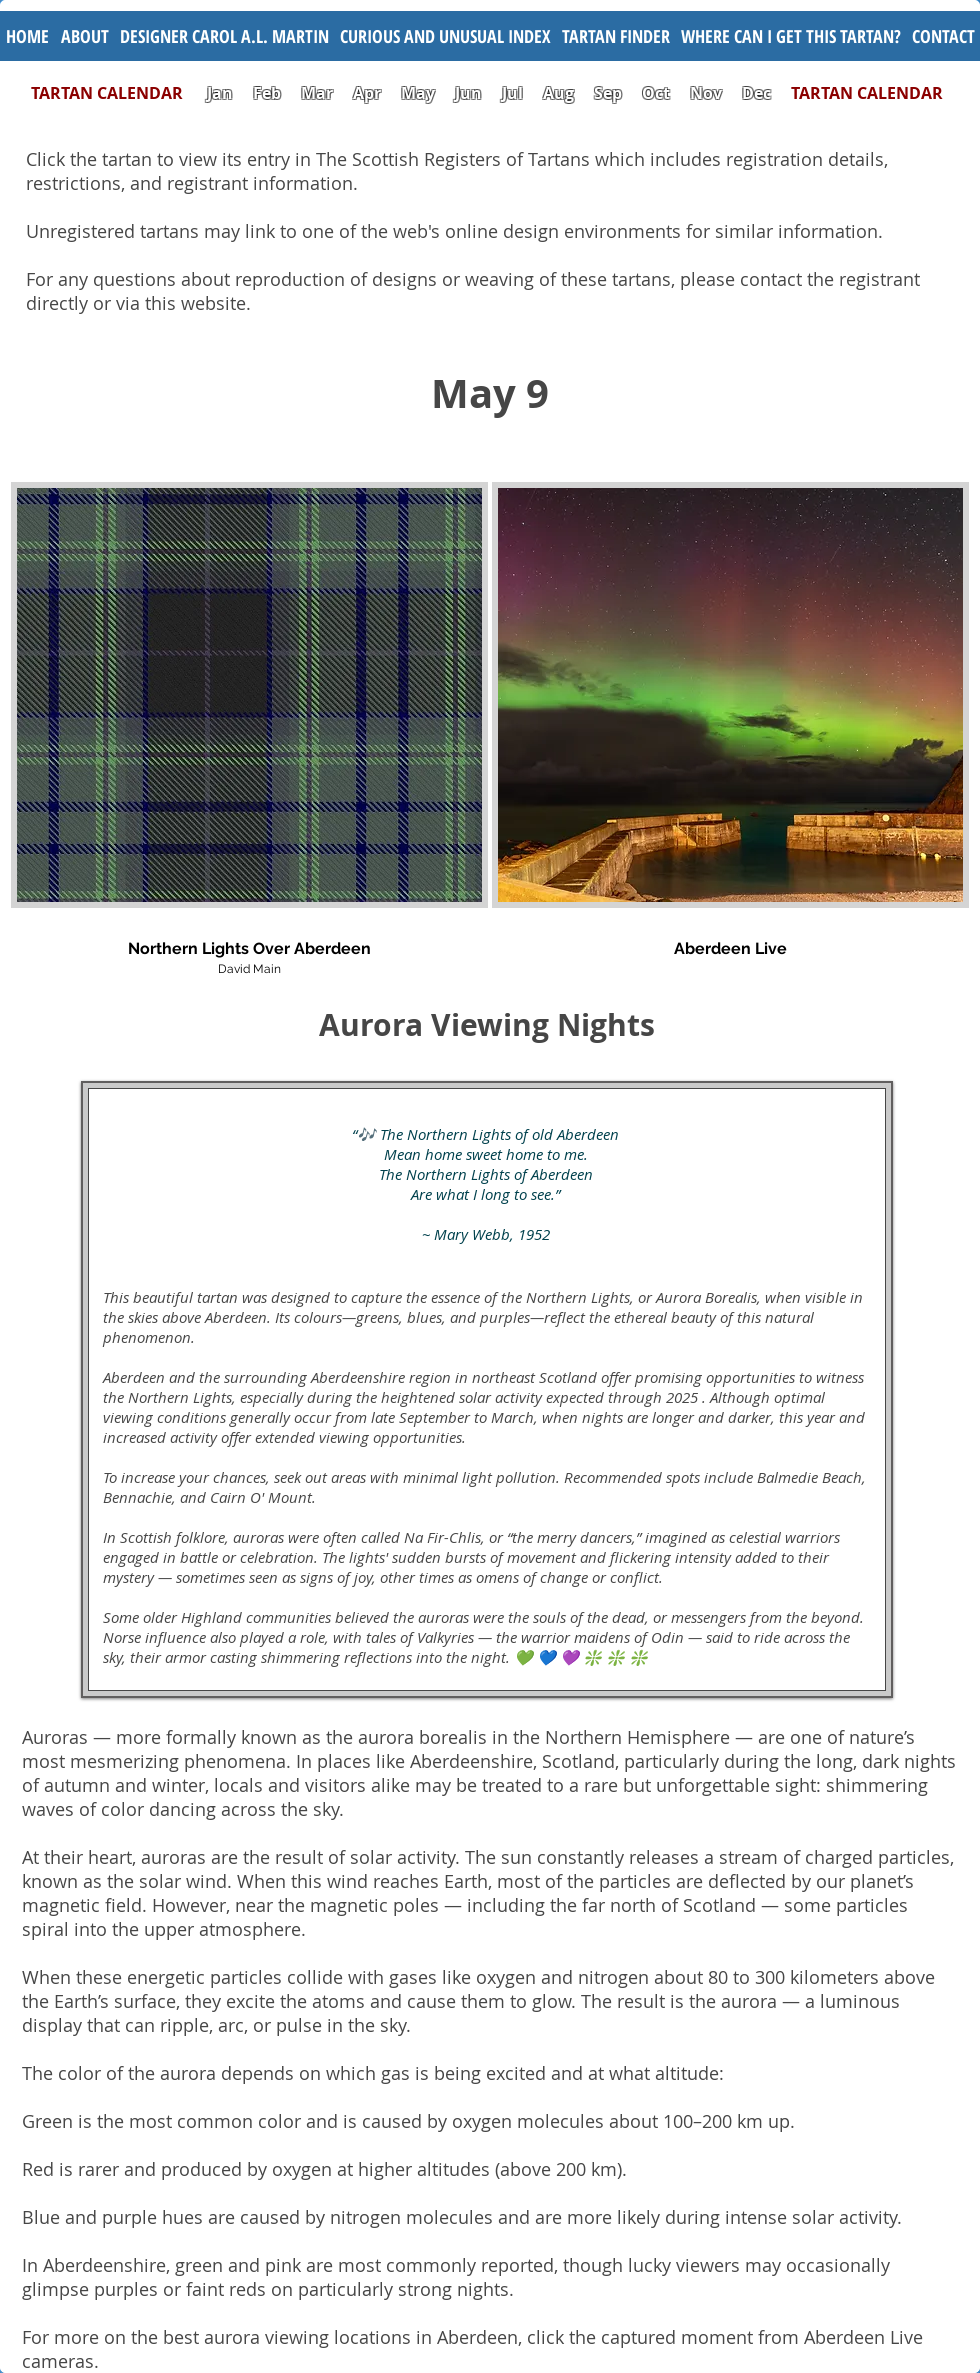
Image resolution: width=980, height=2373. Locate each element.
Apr (367, 93)
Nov (706, 93)
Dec (756, 93)
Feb (267, 93)
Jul (514, 93)
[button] (445, 36)
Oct (658, 93)
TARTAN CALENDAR (117, 93)
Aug (558, 93)
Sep (608, 93)
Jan (220, 93)
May (418, 93)
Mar (317, 93)
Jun (468, 93)
